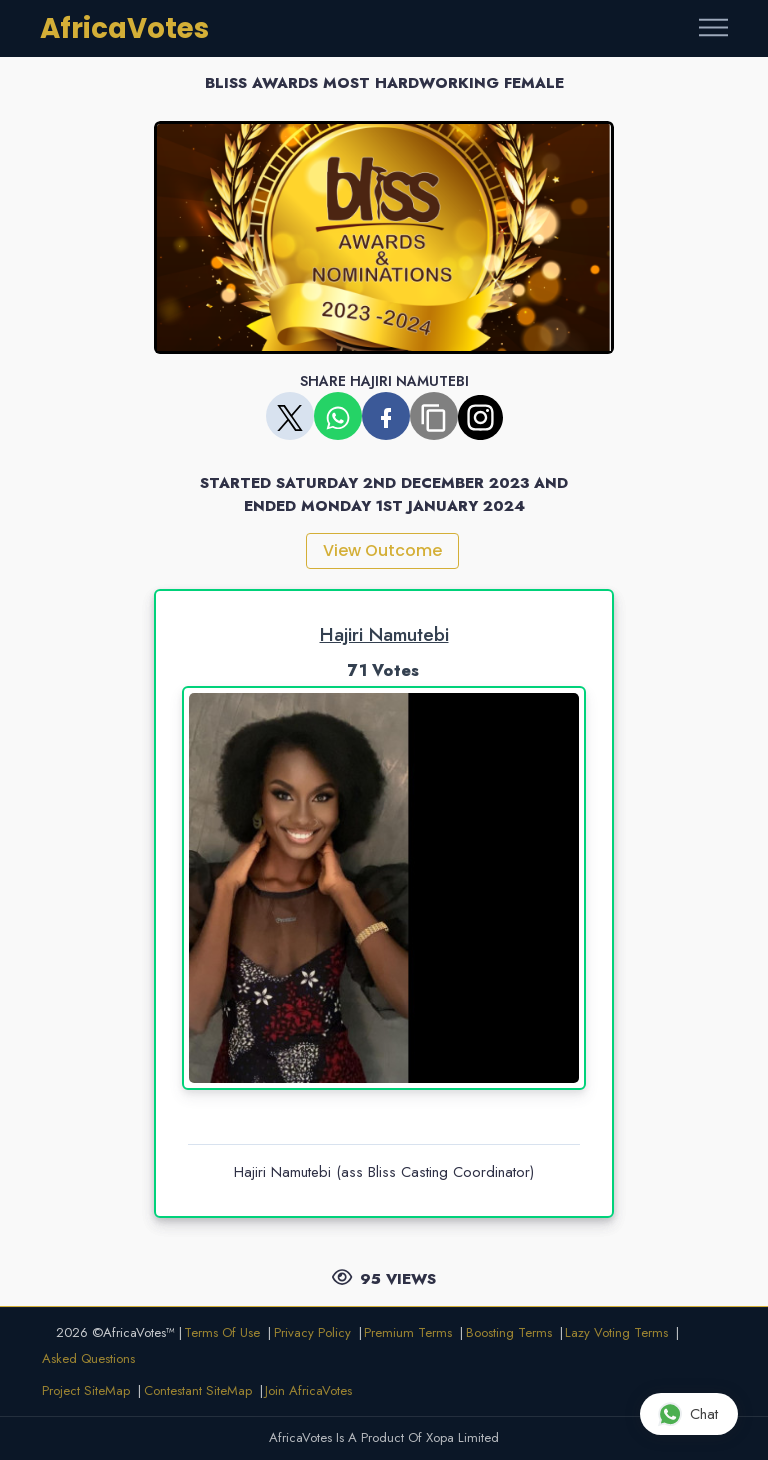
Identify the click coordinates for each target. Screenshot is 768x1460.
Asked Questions (88, 1358)
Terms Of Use (222, 1332)
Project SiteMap (86, 1390)
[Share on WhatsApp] (338, 416)
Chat (688, 1413)
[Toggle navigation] (713, 28)
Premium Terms (408, 1332)
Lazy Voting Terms (616, 1332)
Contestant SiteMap (198, 1390)
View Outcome (382, 550)
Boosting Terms (509, 1332)
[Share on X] (290, 416)
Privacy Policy (312, 1332)
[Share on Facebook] (386, 416)
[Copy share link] (434, 416)
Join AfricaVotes (308, 1390)
